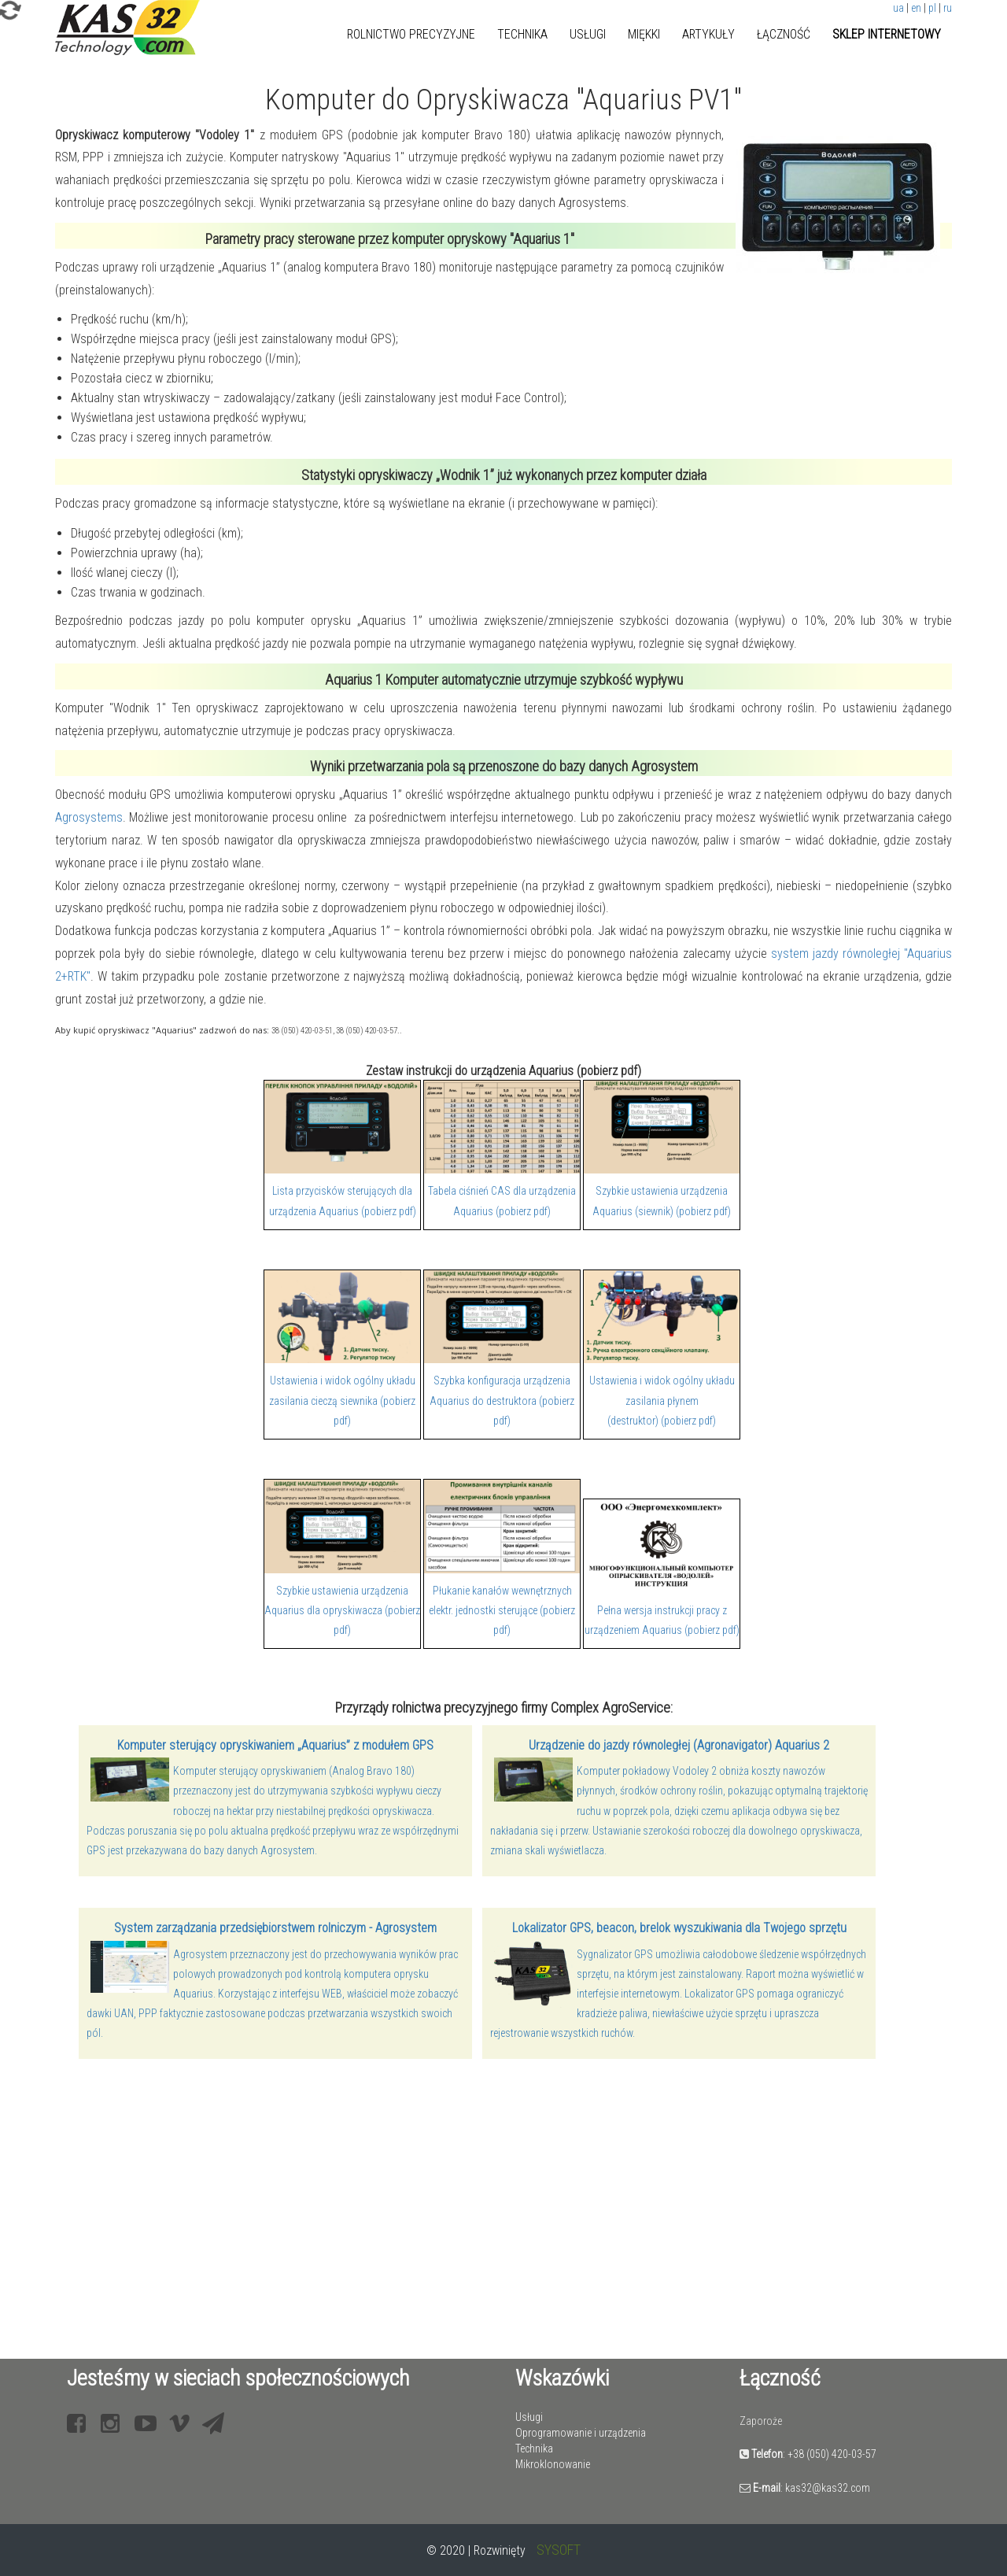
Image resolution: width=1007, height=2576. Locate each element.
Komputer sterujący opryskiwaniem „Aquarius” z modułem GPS (275, 1745)
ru (947, 8)
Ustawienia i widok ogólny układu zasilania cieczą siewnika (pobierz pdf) (342, 1400)
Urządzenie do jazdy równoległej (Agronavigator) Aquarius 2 (679, 1745)
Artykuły (708, 34)
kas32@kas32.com (827, 2488)
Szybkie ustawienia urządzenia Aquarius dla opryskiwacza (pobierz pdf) (342, 1610)
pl (932, 8)
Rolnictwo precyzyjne (411, 34)
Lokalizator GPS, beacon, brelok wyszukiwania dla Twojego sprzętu (679, 1927)
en (916, 8)
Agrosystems (89, 817)
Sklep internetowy (886, 34)
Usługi (588, 34)
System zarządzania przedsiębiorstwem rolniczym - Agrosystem (275, 1927)
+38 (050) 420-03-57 (832, 2454)
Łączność (783, 34)
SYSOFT (559, 2549)
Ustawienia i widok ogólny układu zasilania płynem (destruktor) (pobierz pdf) (662, 1400)
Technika (522, 34)
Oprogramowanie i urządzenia (580, 2432)
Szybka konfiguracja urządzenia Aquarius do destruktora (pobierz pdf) (502, 1400)
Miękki (644, 34)
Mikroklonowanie (552, 2464)
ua (898, 8)
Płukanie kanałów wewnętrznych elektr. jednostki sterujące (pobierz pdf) (502, 1610)
